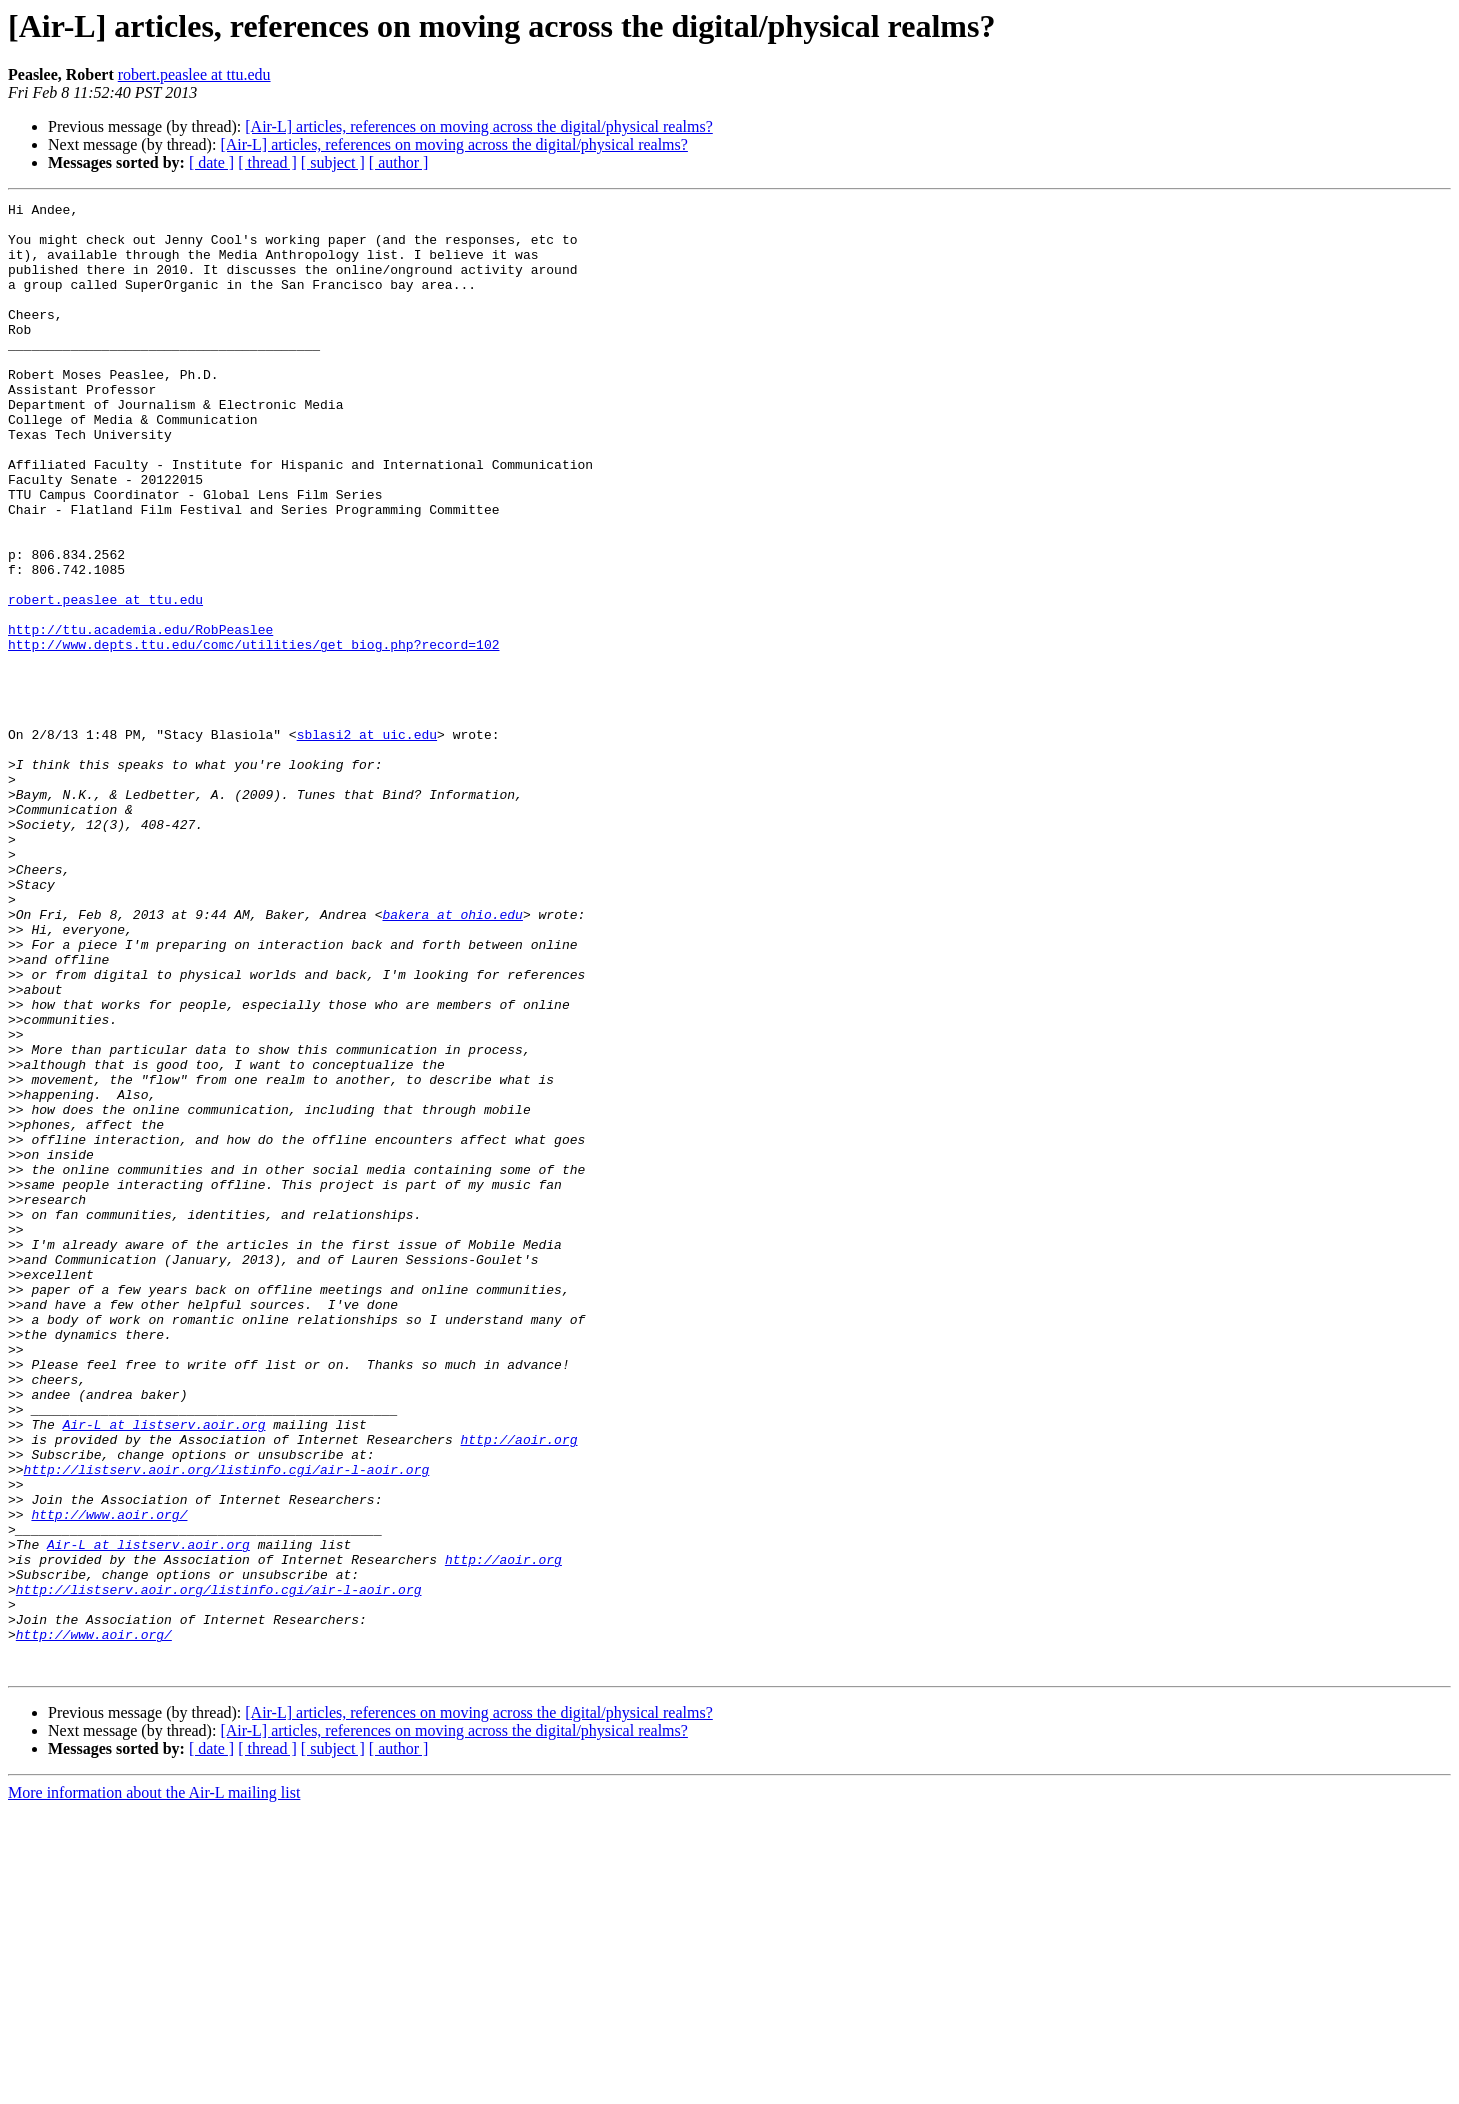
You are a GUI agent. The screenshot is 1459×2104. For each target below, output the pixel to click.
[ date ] (211, 162)
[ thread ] (267, 162)
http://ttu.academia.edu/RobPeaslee (140, 716)
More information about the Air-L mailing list (154, 2086)
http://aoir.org (518, 1688)
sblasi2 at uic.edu (367, 842)
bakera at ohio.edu (452, 1058)
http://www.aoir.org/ (109, 1778)
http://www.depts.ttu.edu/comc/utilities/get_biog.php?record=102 (253, 734)
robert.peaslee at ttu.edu (194, 74)
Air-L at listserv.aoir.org (164, 1670)
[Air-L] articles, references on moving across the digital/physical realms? (479, 126)
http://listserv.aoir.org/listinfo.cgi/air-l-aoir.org (227, 1724)
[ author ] (399, 162)
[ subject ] (333, 162)
